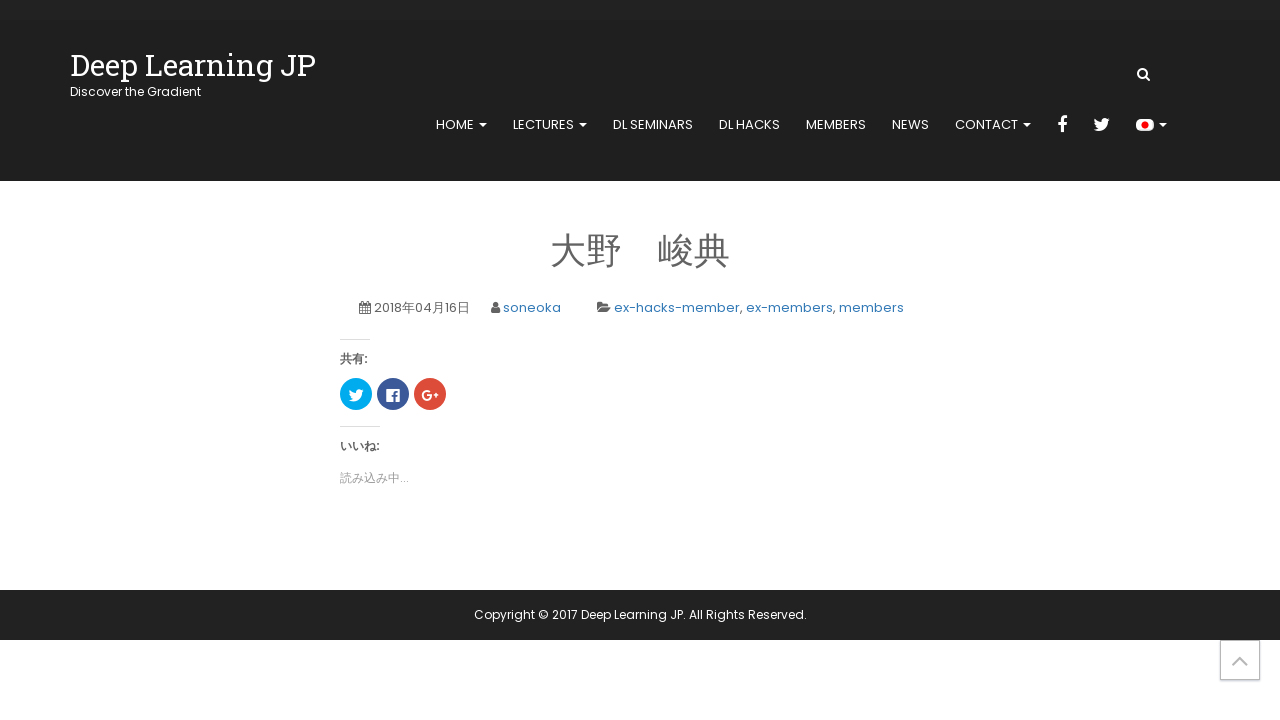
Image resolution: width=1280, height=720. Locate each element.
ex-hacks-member (677, 307)
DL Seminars (653, 124)
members (836, 124)
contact (993, 124)
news (910, 124)
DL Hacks (749, 124)
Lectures (550, 124)
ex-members (789, 307)
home (461, 124)
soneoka (532, 307)
